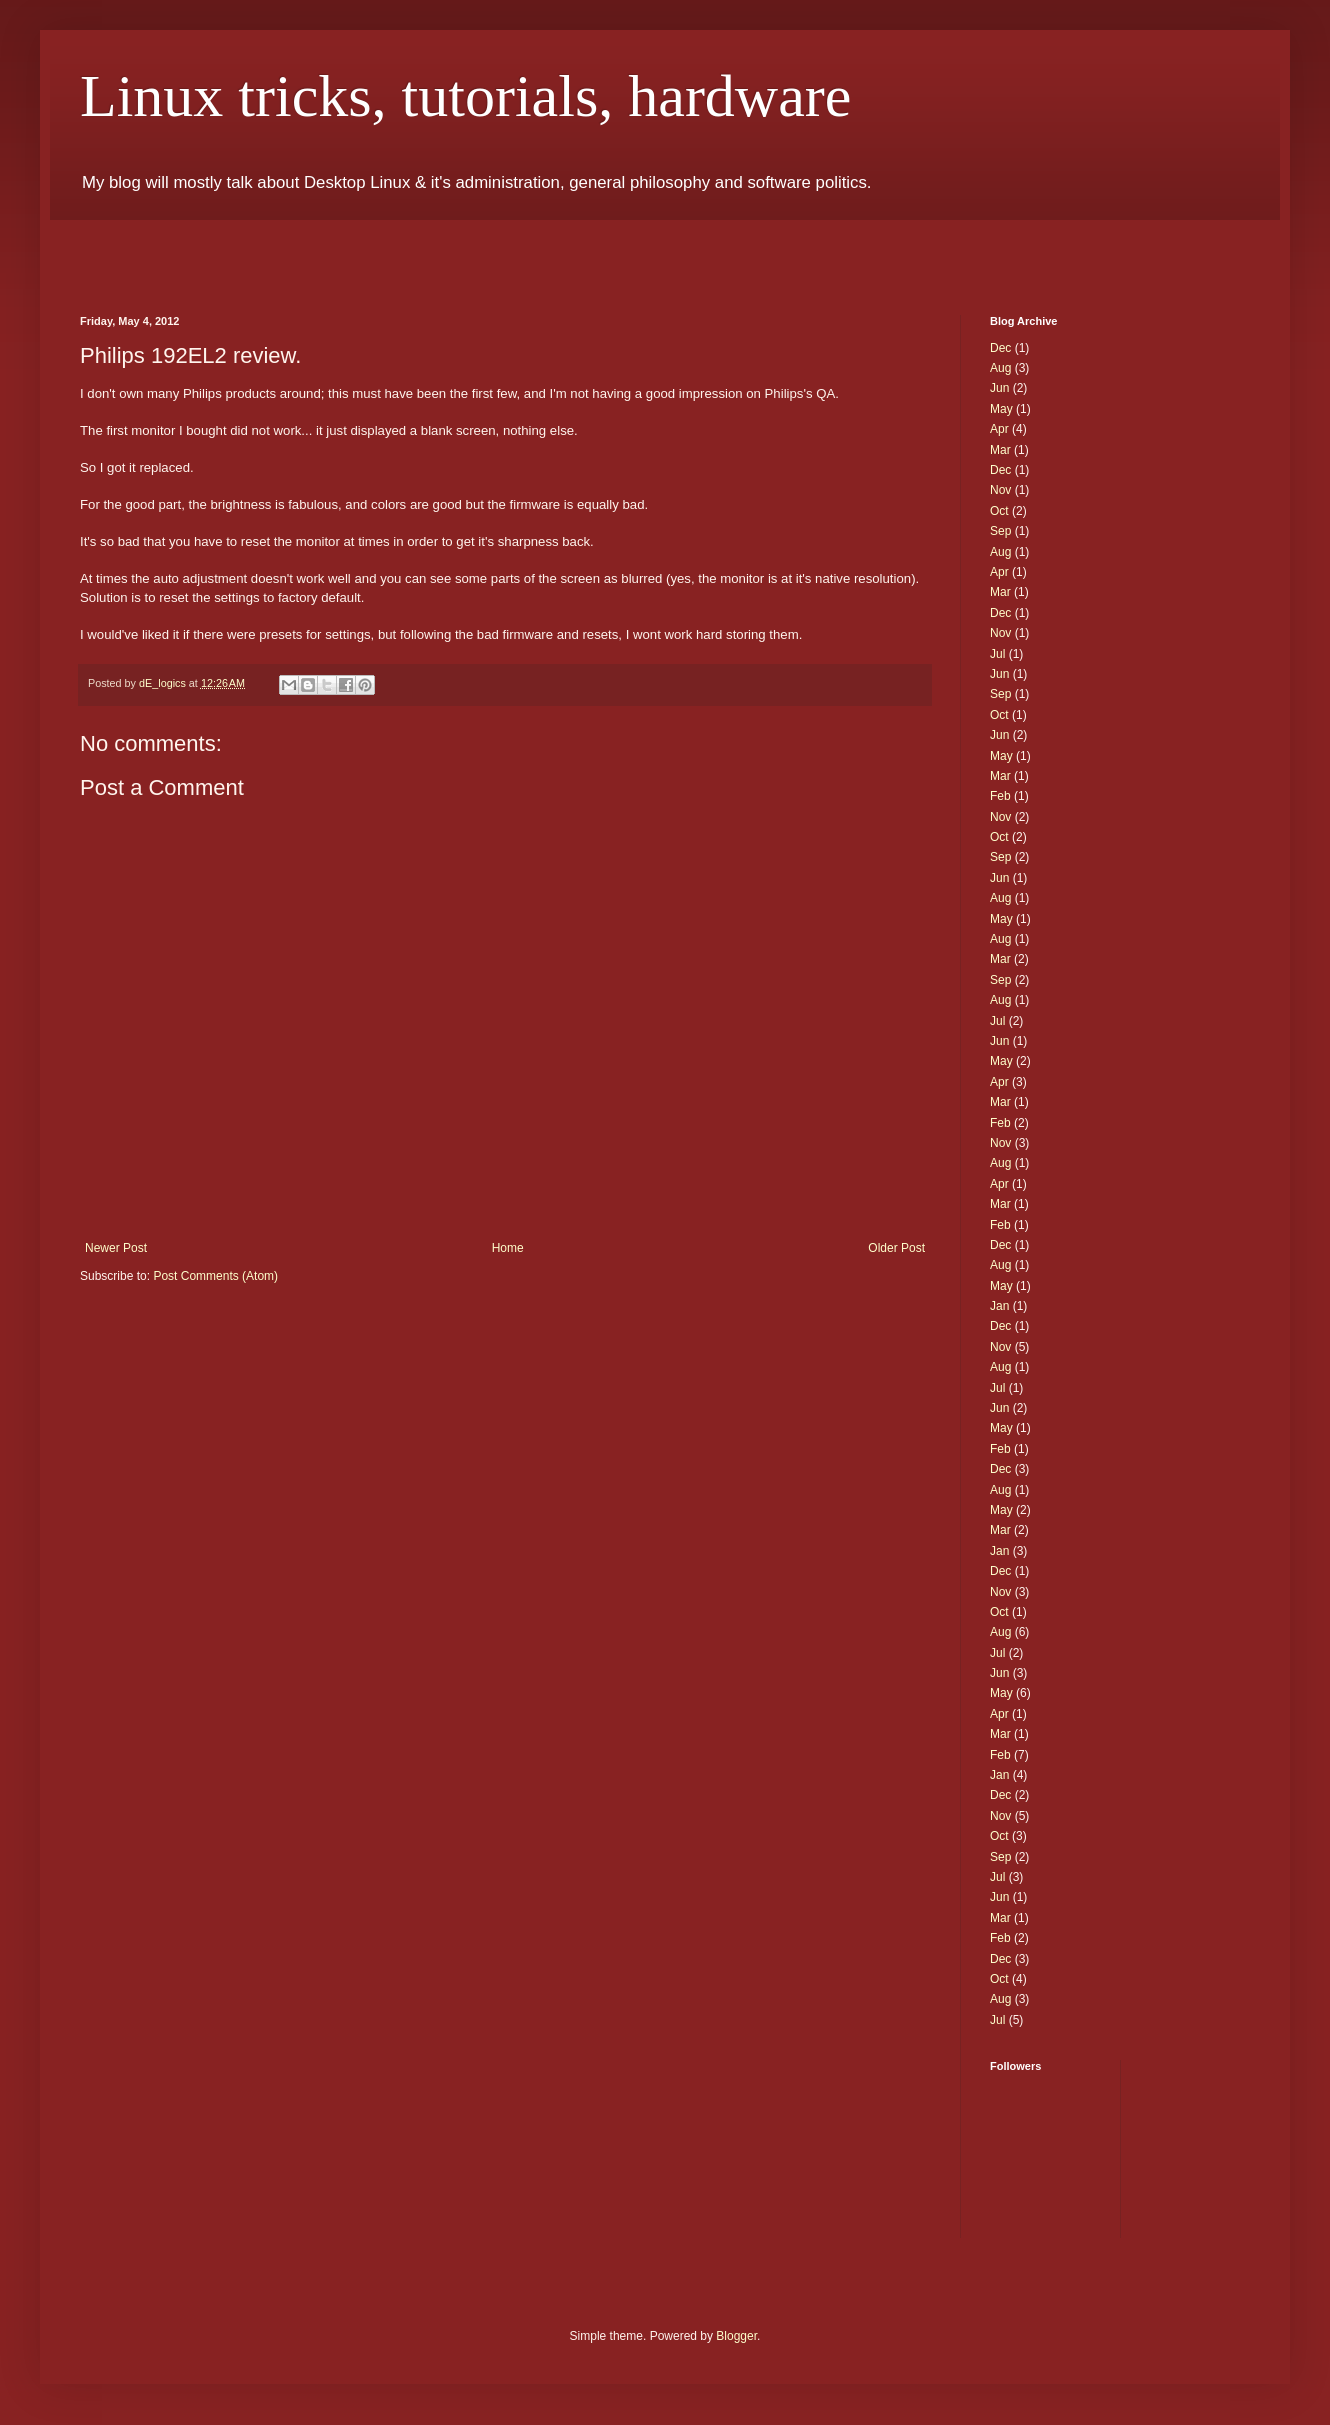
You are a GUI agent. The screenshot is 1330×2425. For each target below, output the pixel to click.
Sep (1000, 531)
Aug (1000, 368)
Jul (997, 654)
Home (508, 1248)
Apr (999, 429)
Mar (1000, 450)
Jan (999, 1306)
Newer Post (116, 1248)
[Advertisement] (314, 250)
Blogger (736, 2336)
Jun (999, 388)
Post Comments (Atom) (215, 1276)
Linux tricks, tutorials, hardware (465, 96)
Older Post (896, 1248)
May (1001, 409)
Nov (1000, 490)
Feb (1000, 796)
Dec (1000, 348)
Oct (999, 511)
